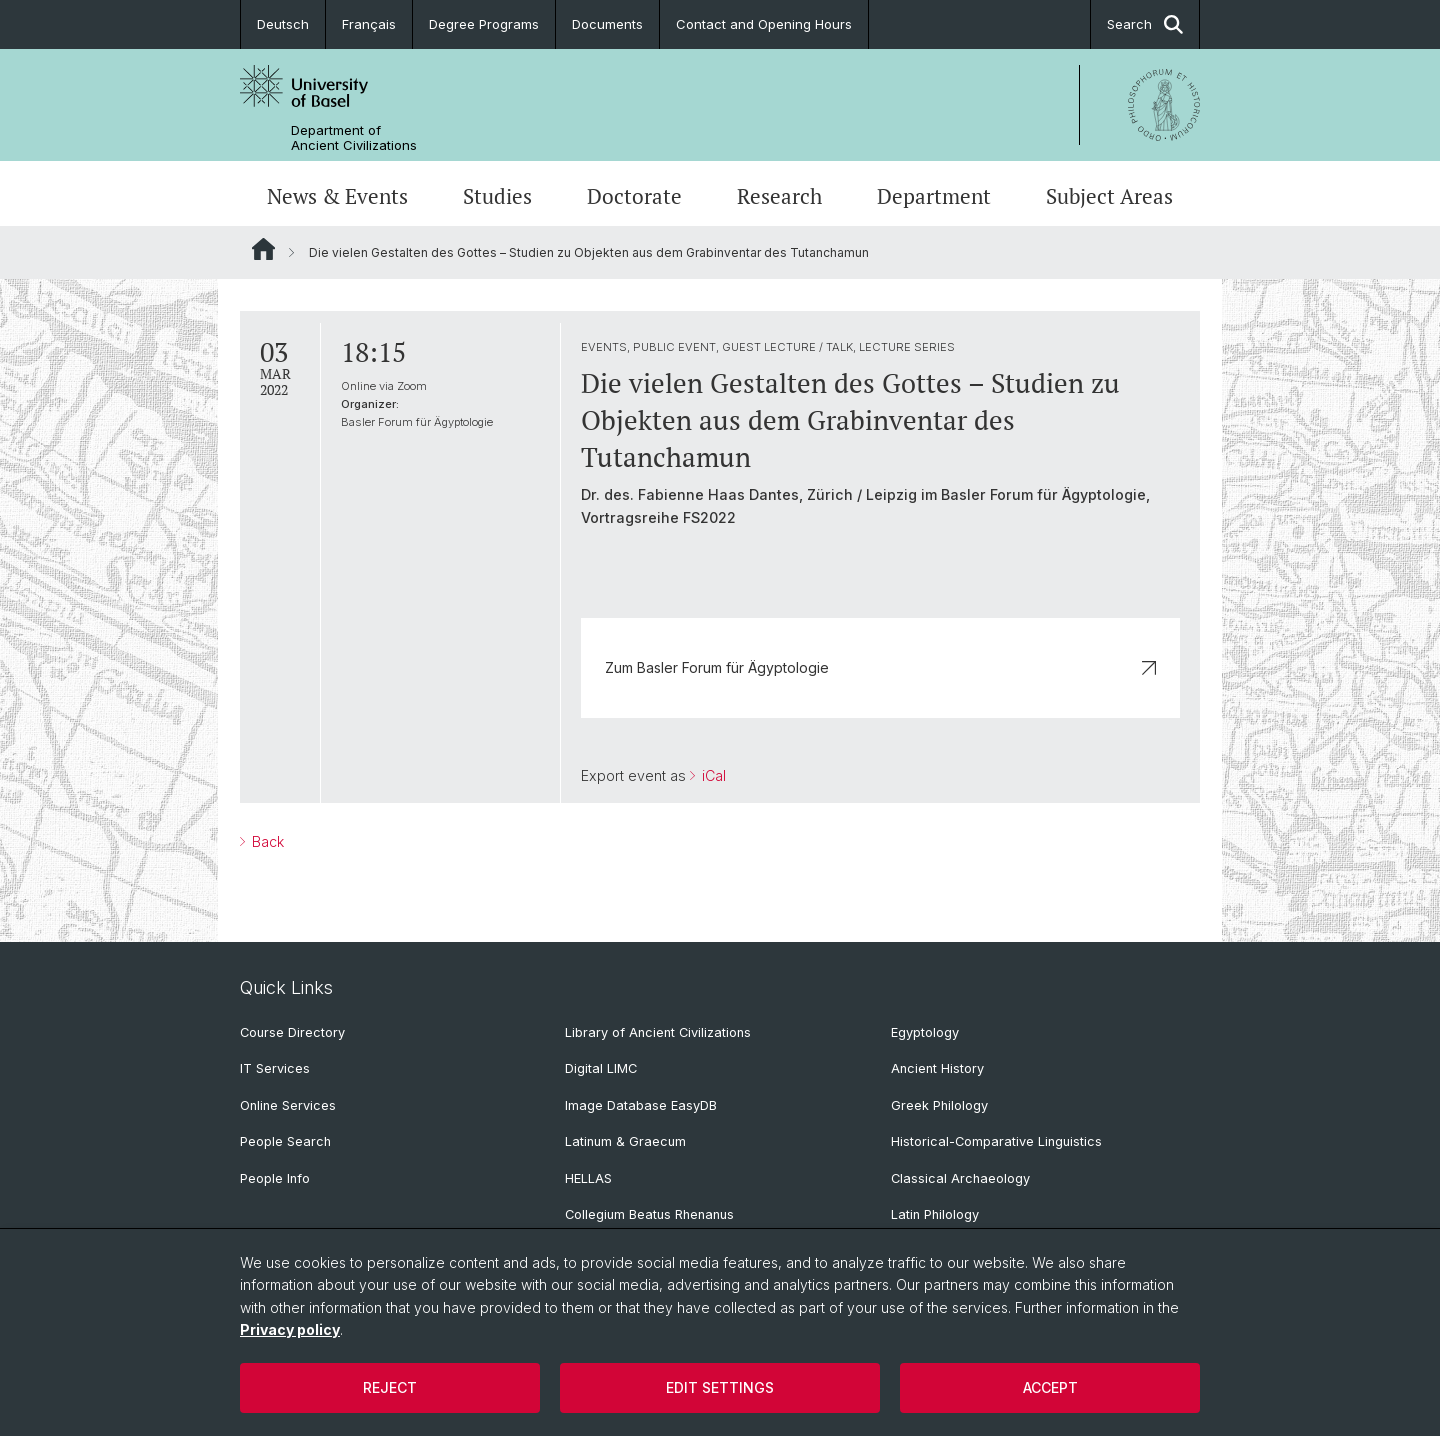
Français (369, 24)
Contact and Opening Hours (764, 24)
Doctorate (634, 196)
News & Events (337, 196)
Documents (607, 24)
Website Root (263, 249)
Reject (390, 1387)
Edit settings (720, 1387)
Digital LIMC (601, 1068)
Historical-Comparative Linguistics (996, 1141)
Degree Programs (484, 24)
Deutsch (283, 24)
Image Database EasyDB (641, 1105)
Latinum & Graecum (625, 1141)
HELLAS (588, 1178)
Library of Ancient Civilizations (658, 1032)
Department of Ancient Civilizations (354, 138)
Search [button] (1145, 24)
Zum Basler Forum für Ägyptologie (880, 667)
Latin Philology (935, 1214)
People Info (275, 1178)
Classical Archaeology (960, 1178)
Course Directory (292, 1032)
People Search (285, 1141)
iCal (712, 775)
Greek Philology (939, 1105)
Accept (1050, 1387)
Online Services (288, 1105)
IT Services (275, 1068)
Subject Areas (1109, 196)
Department (934, 196)
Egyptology (925, 1032)
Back (266, 841)
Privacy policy (290, 1329)
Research (779, 196)
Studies (497, 196)
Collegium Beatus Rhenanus (649, 1214)
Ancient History (937, 1068)
